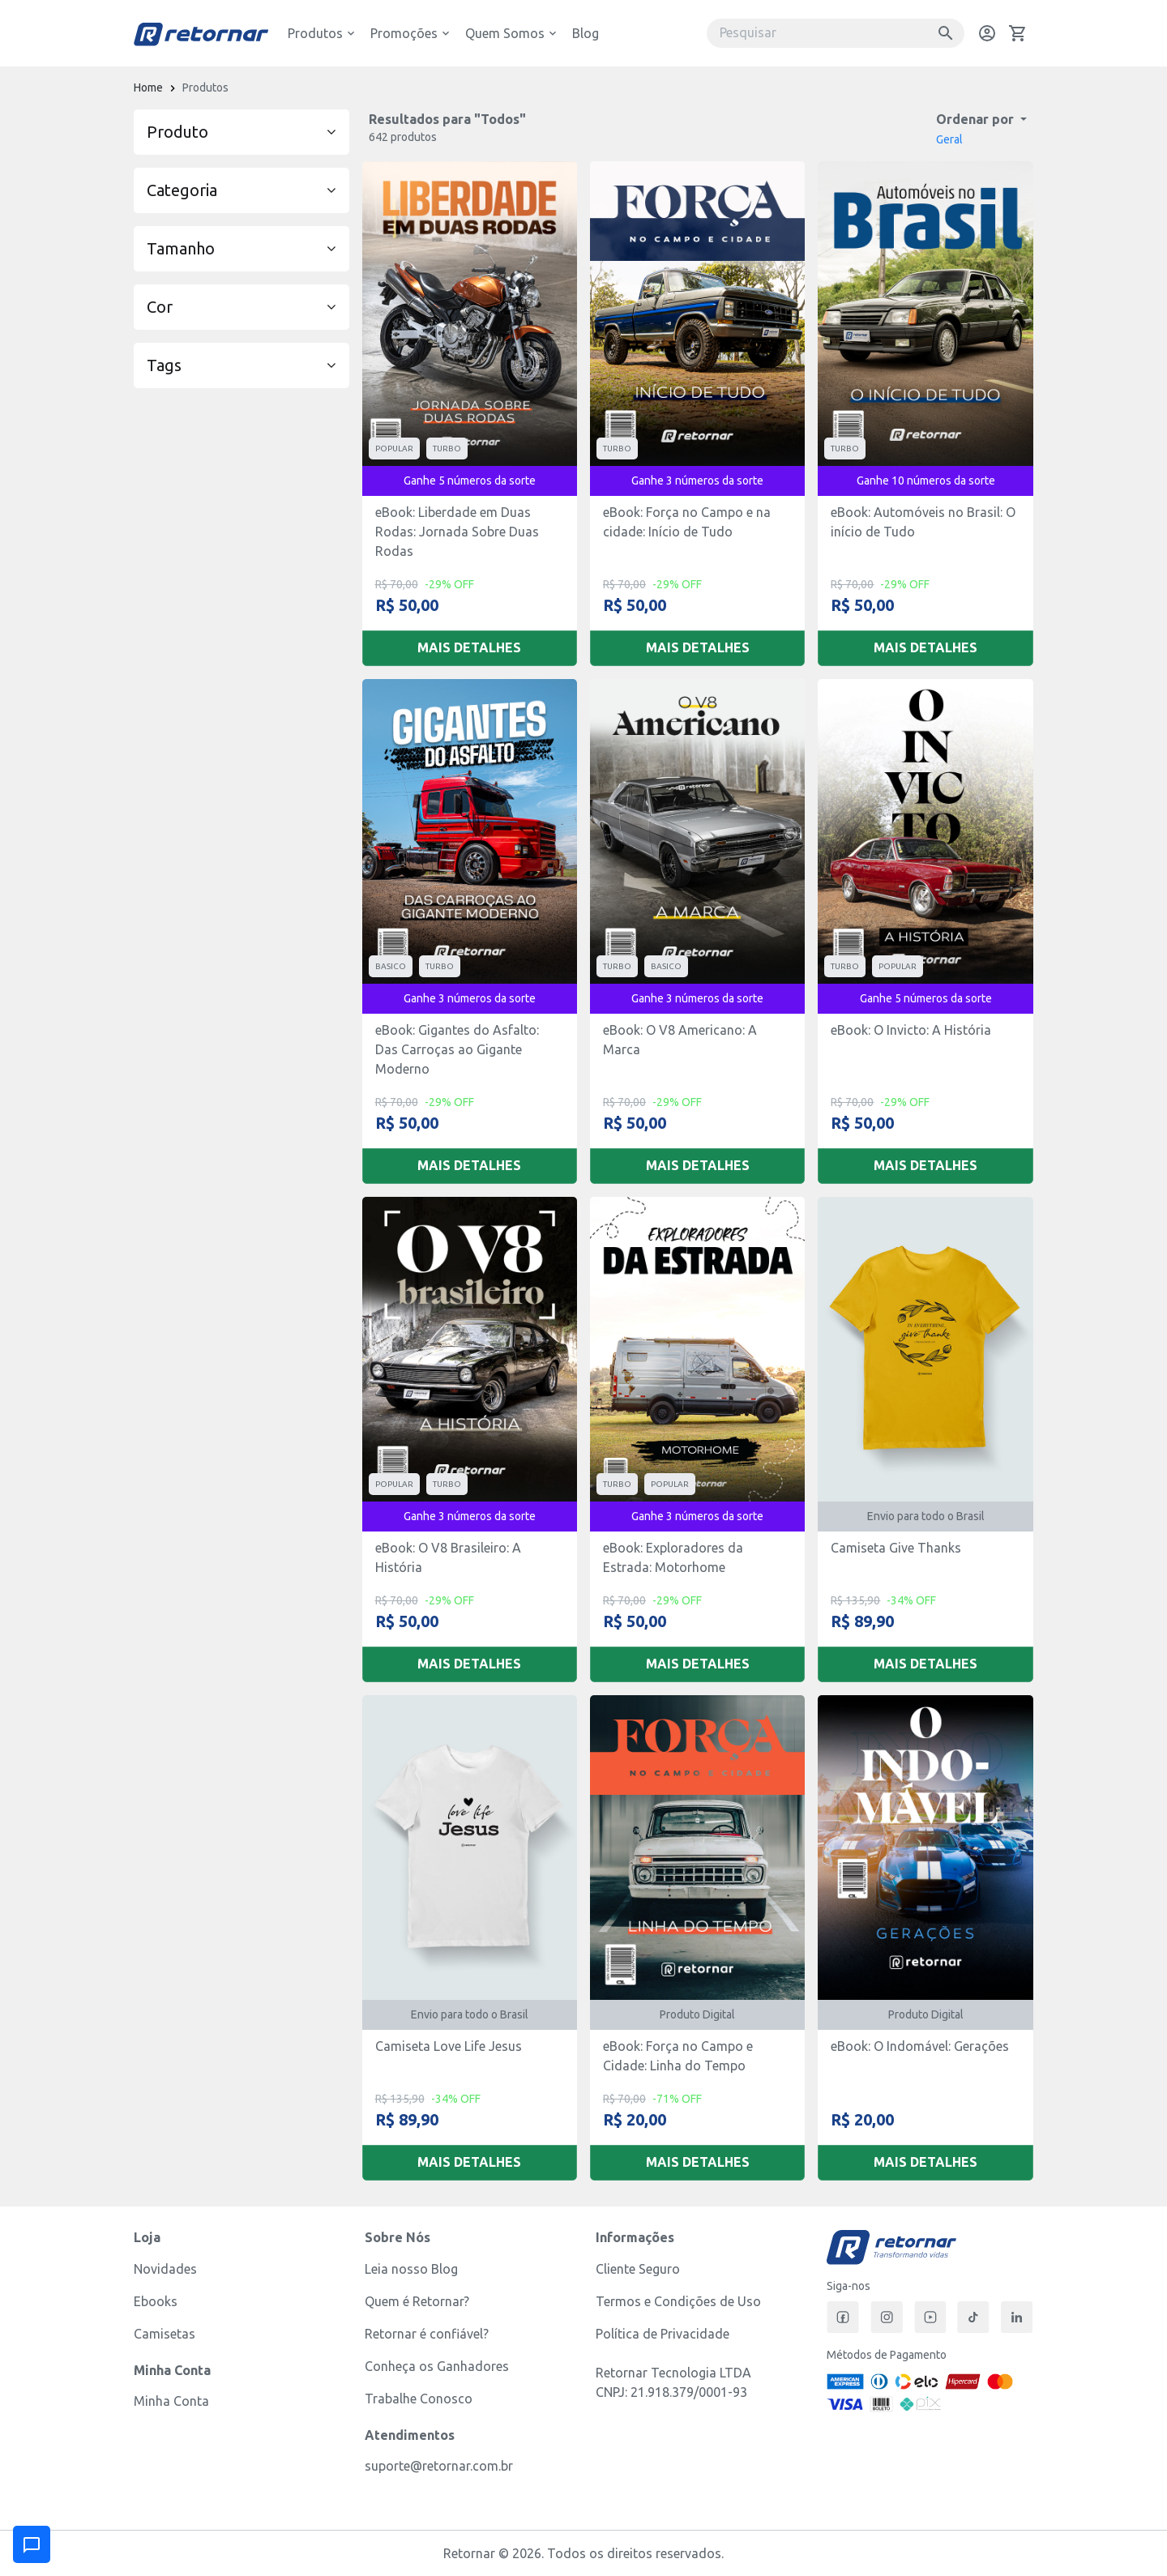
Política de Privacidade (662, 2333)
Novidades (165, 2269)
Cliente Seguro (638, 2269)
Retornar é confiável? (427, 2333)
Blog (585, 33)
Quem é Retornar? (417, 2301)
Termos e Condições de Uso (678, 2301)
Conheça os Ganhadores (437, 2366)
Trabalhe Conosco (418, 2398)
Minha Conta (171, 2401)
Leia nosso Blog (411, 2269)
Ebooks (155, 2301)
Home (148, 87)
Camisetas (164, 2333)
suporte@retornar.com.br (439, 2466)
